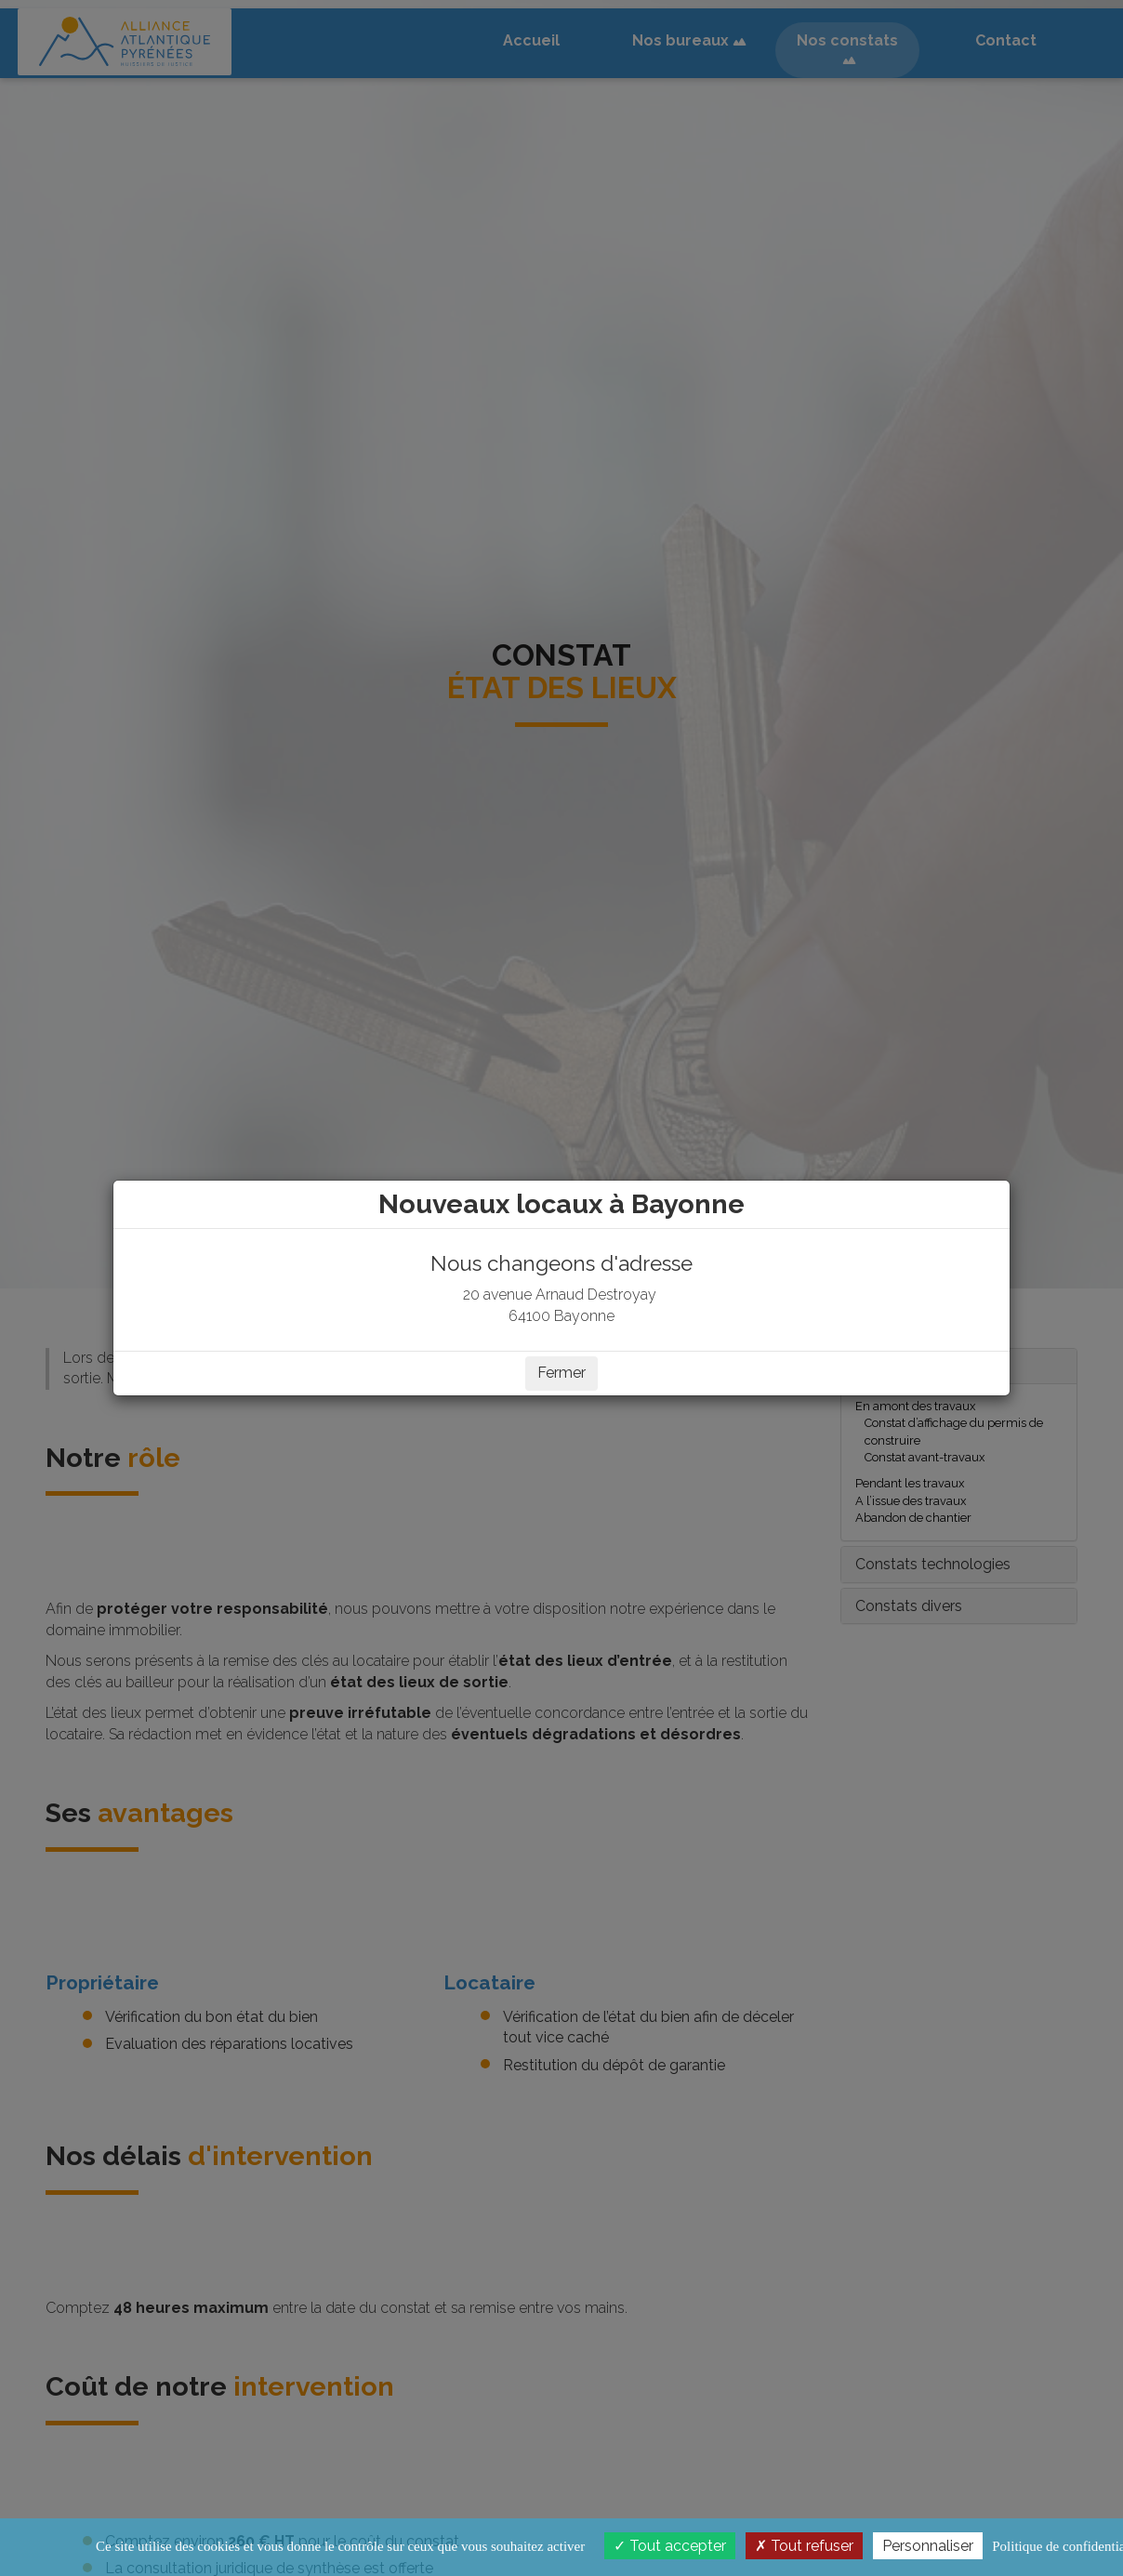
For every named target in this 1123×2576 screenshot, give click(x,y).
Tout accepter (670, 2546)
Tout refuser (804, 2546)
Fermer (561, 1372)
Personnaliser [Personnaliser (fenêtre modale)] (927, 2546)
